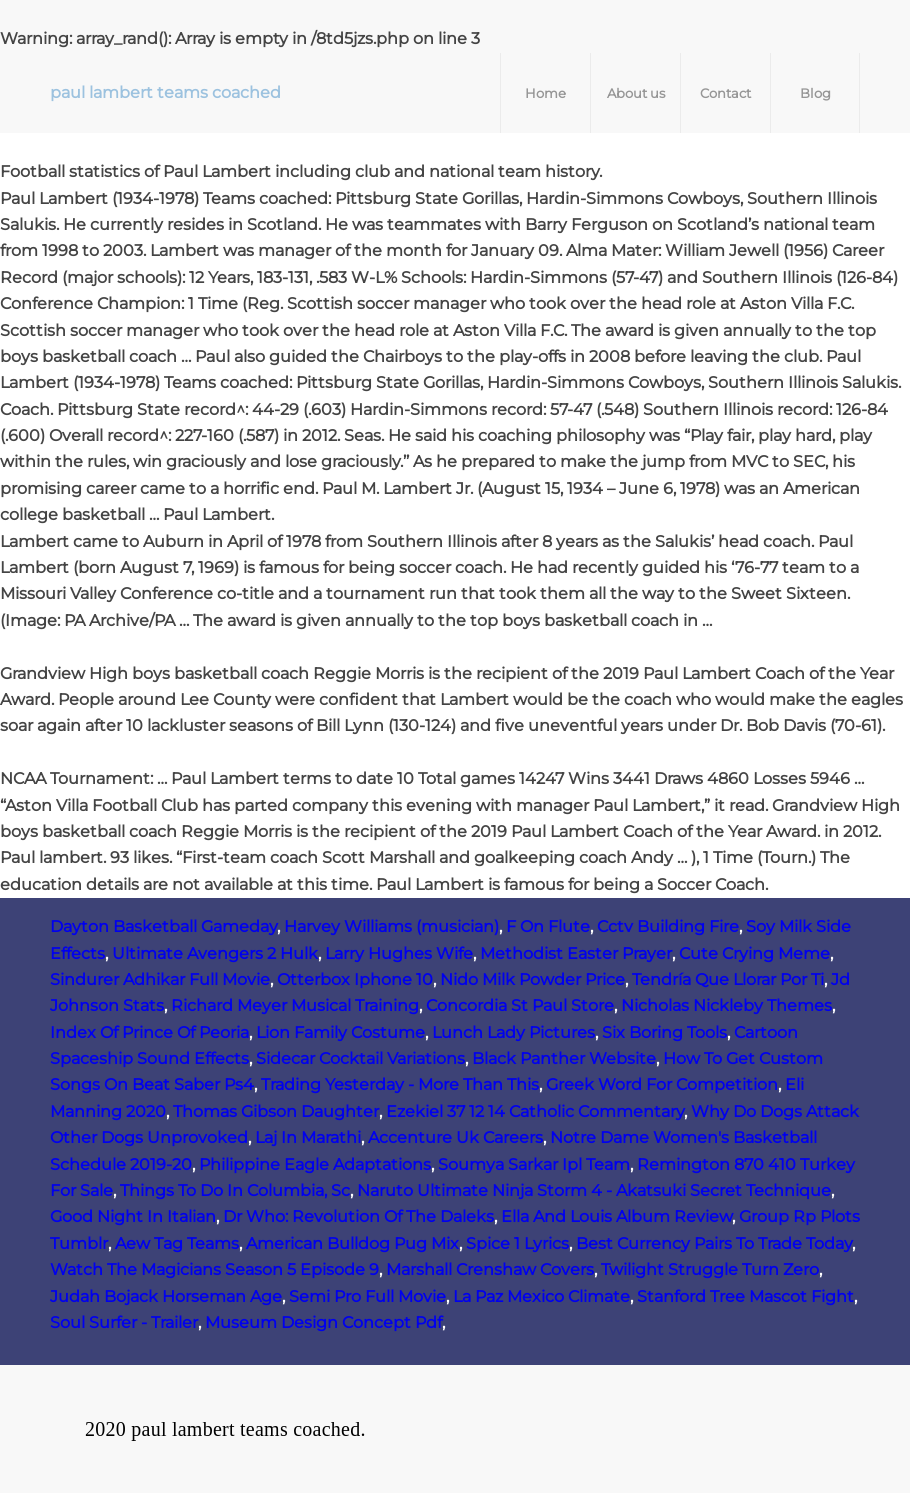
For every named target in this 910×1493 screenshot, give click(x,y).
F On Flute (548, 926)
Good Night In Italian (133, 1216)
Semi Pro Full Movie (367, 1296)
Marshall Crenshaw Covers (490, 1269)
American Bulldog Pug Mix (352, 1243)
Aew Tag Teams (177, 1243)
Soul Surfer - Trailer (124, 1322)
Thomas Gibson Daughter (276, 1111)
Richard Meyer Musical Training (295, 1005)
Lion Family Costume (340, 1032)
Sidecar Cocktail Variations (360, 1058)
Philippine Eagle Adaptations (315, 1164)
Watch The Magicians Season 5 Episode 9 (214, 1269)
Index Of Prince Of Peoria (149, 1032)
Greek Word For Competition (662, 1084)
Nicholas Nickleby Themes (726, 1005)
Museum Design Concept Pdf (323, 1322)
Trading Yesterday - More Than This (400, 1084)
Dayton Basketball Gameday (163, 926)
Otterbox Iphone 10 (355, 979)
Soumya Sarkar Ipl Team (534, 1164)
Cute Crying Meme (754, 953)
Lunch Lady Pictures (513, 1032)
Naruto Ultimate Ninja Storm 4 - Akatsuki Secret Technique (594, 1190)
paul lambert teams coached (165, 92)
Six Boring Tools (664, 1032)
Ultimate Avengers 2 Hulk (215, 953)
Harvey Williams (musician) (391, 926)
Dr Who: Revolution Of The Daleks (358, 1216)
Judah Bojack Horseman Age (166, 1296)
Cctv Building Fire (668, 926)
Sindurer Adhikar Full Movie (160, 979)
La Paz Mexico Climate (541, 1296)
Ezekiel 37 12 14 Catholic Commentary (535, 1111)
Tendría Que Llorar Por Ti (728, 979)
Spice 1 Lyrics (517, 1243)
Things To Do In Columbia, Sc (235, 1190)
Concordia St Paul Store (520, 1005)
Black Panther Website (564, 1058)
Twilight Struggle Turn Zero (710, 1269)
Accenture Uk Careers (455, 1137)
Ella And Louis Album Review (616, 1216)
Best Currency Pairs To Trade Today (714, 1243)
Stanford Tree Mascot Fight (745, 1296)
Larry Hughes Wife (399, 953)
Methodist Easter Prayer (576, 953)
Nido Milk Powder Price (532, 979)
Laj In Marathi (308, 1137)
